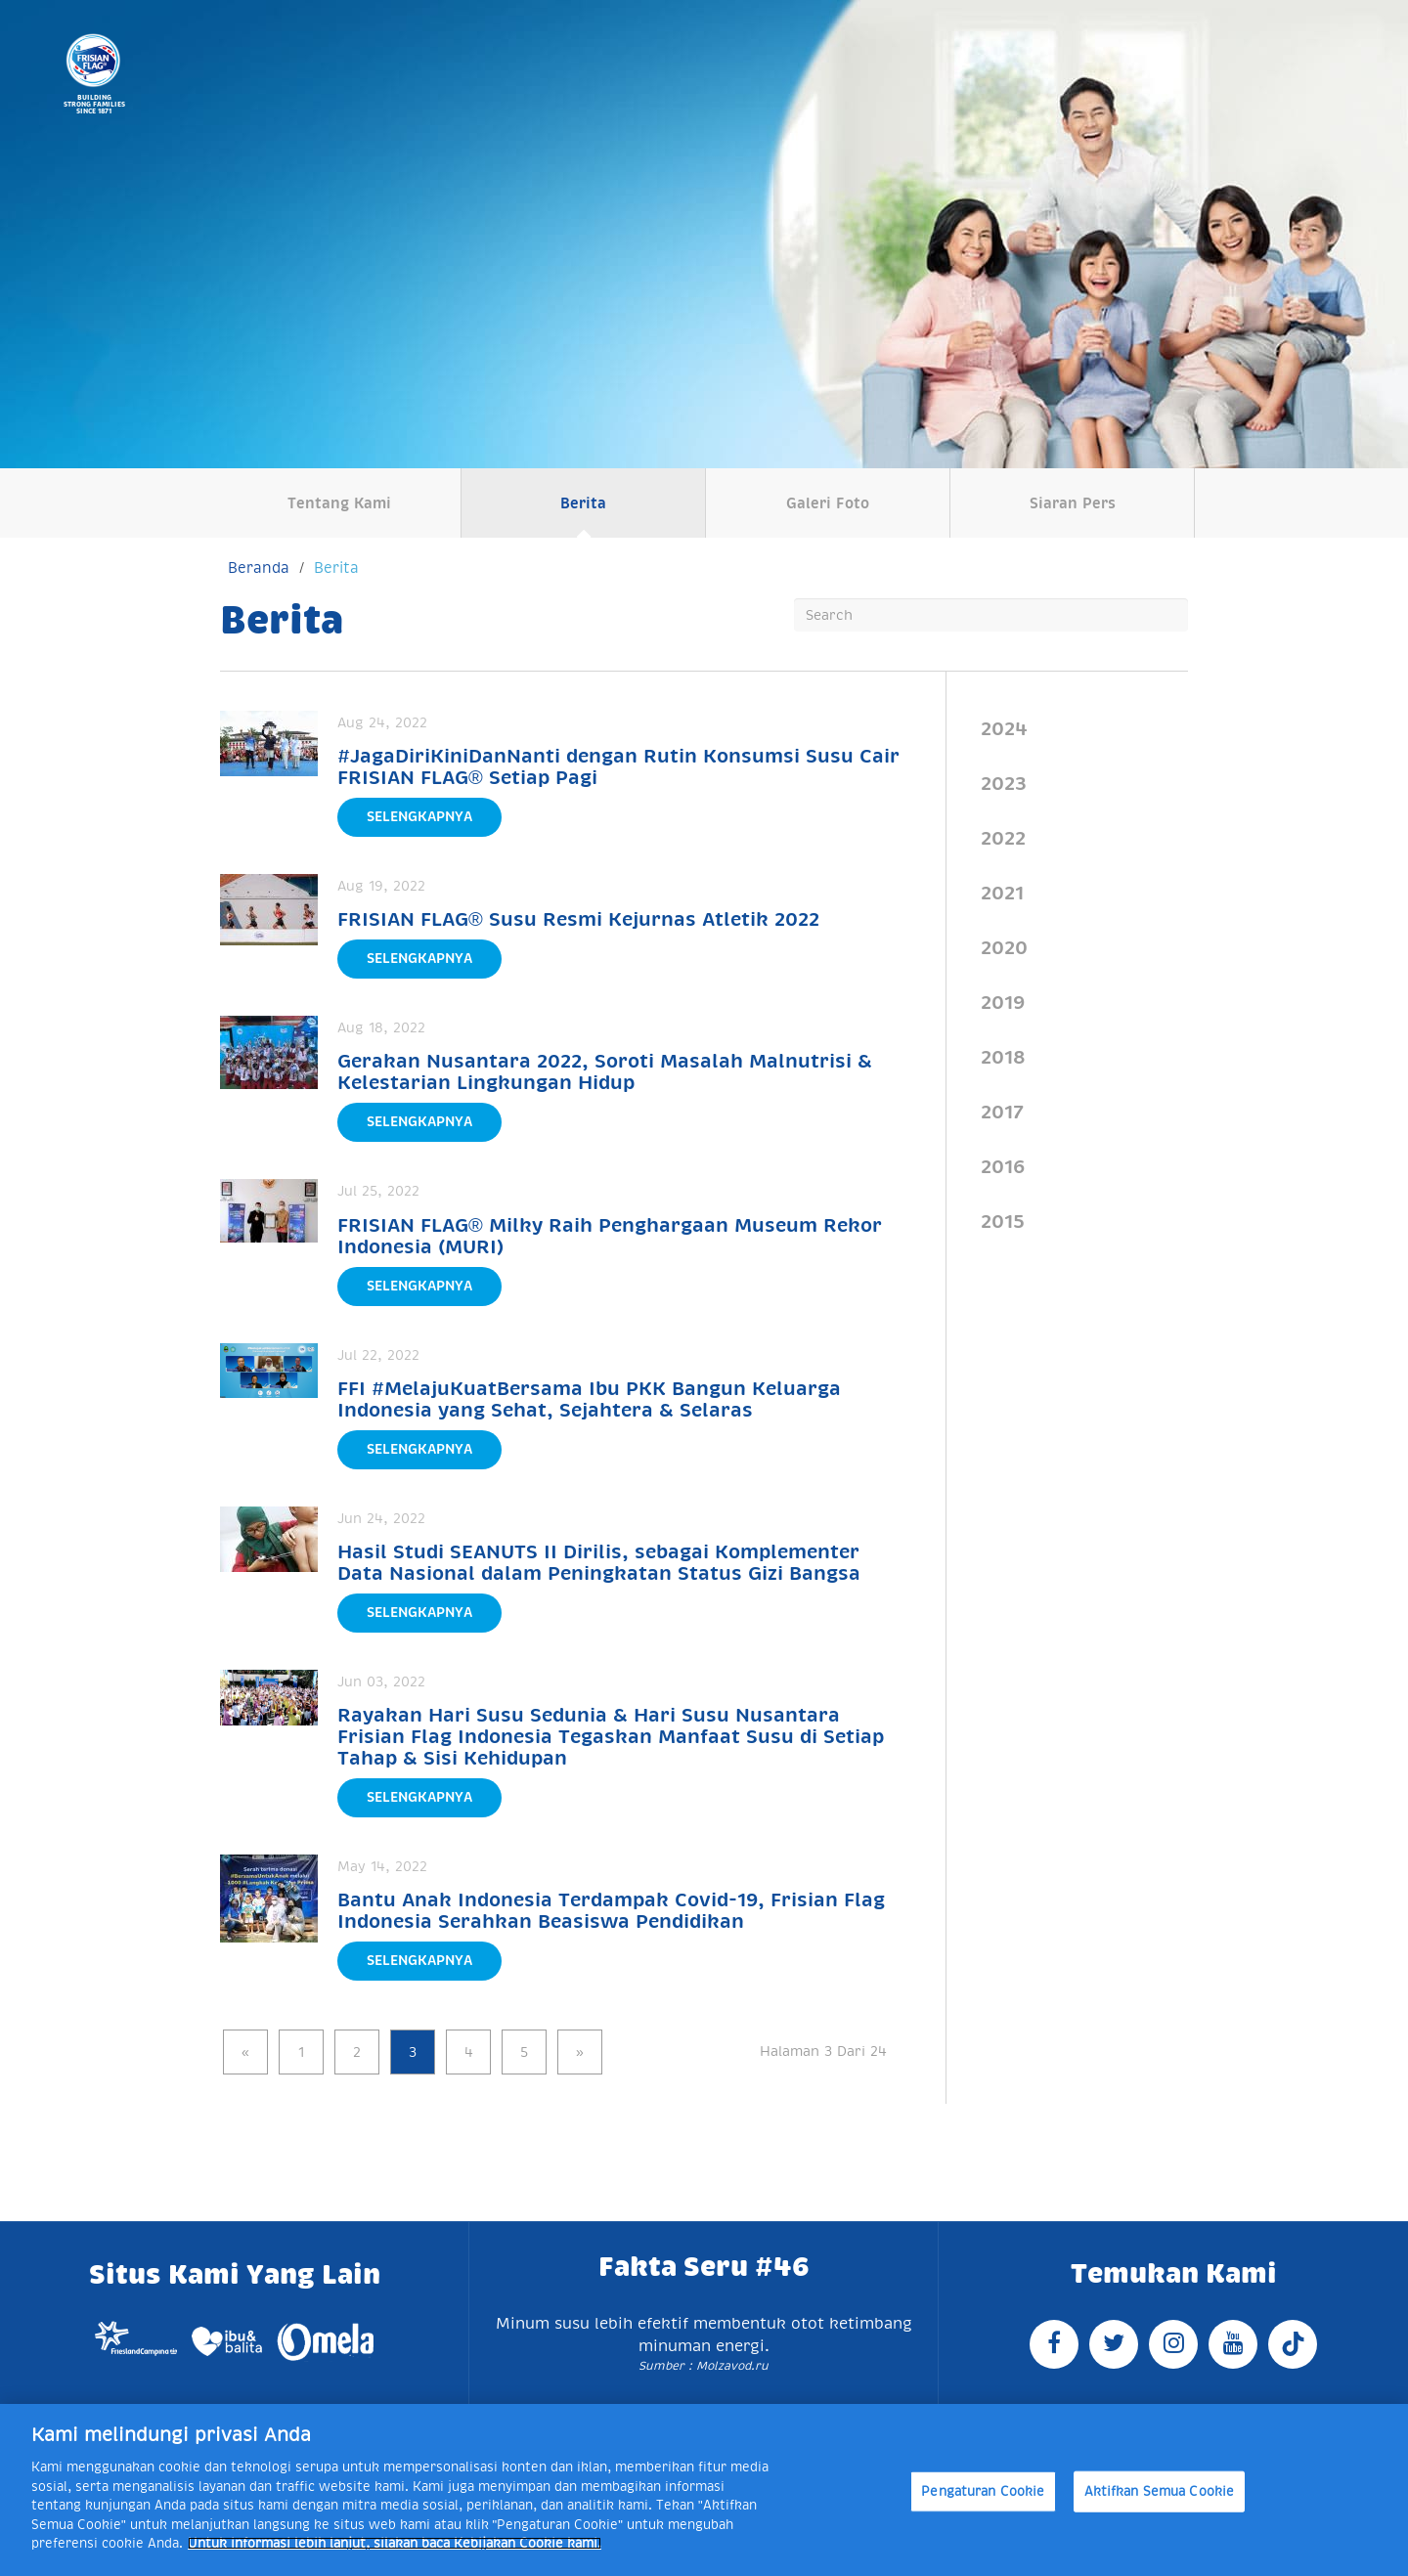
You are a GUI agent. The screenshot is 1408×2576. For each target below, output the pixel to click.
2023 (1004, 783)
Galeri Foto (827, 503)
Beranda (258, 567)
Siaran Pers (1073, 503)
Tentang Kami (339, 503)
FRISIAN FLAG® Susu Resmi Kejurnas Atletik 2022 (578, 919)
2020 (1004, 947)
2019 (1003, 1002)
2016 (1003, 1166)
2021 (1002, 892)
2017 (1002, 1111)
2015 (1003, 1221)
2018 (1003, 1057)
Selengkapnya (419, 816)
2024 (1004, 728)
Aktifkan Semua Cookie (1159, 2491)
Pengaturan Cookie (982, 2491)
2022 (1003, 838)
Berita (583, 503)
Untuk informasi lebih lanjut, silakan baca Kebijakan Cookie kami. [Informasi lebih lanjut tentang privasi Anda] (394, 2543)
